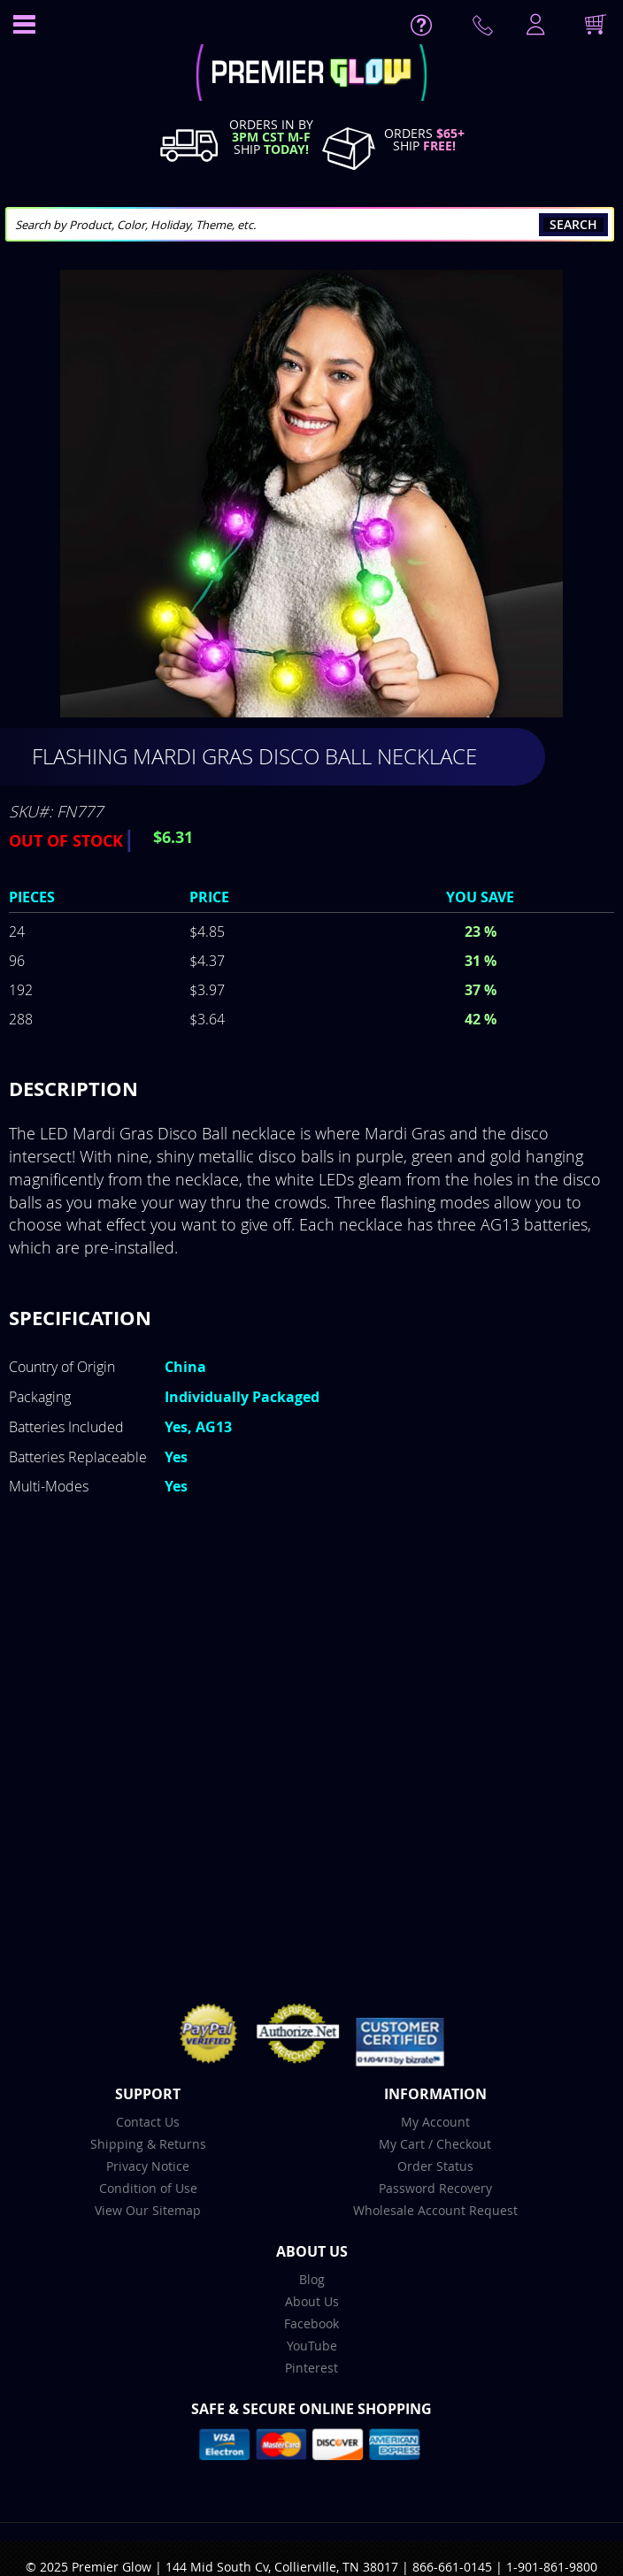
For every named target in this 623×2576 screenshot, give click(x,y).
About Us (312, 2301)
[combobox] (309, 224)
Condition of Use (148, 2188)
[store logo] (312, 74)
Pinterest (311, 2367)
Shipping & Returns (148, 2143)
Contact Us (148, 2121)
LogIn (533, 25)
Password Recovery (435, 2188)
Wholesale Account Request (435, 2210)
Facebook (311, 2323)
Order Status (435, 2166)
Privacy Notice (147, 2166)
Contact (486, 29)
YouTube (312, 2345)
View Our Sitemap (148, 2210)
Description (73, 1088)
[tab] (311, 1089)
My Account (435, 2121)
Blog (312, 2279)
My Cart (402, 2143)
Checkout (463, 2143)
